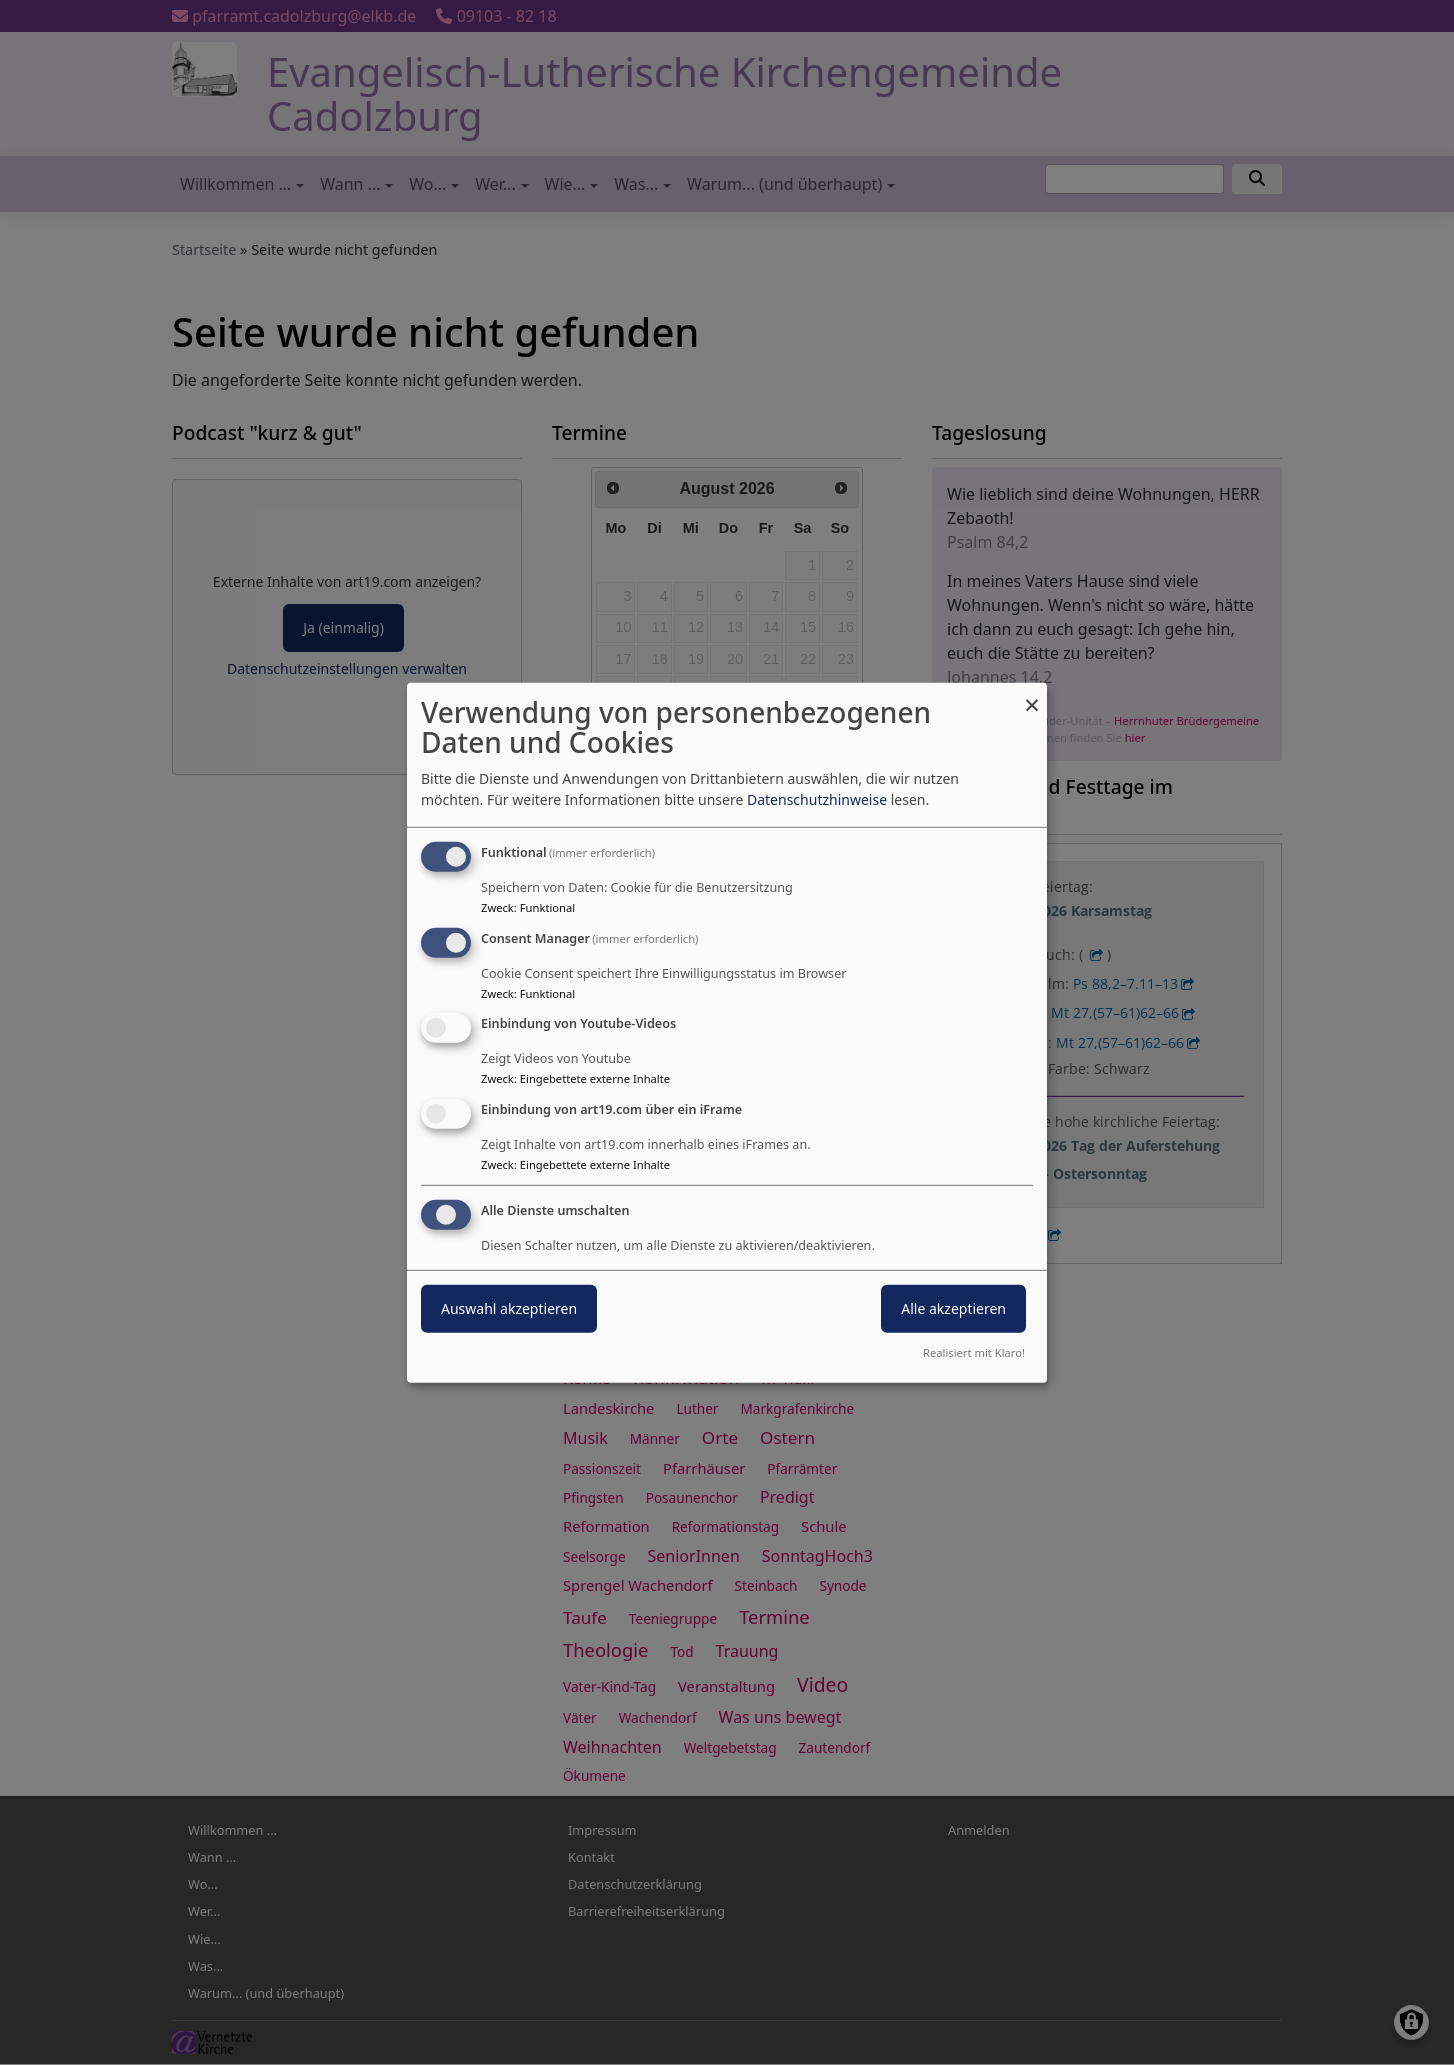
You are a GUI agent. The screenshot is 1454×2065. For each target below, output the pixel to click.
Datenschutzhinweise (817, 799)
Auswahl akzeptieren (509, 1308)
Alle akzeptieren (953, 1308)
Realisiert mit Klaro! (974, 1352)
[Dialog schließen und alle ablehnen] (1032, 694)
